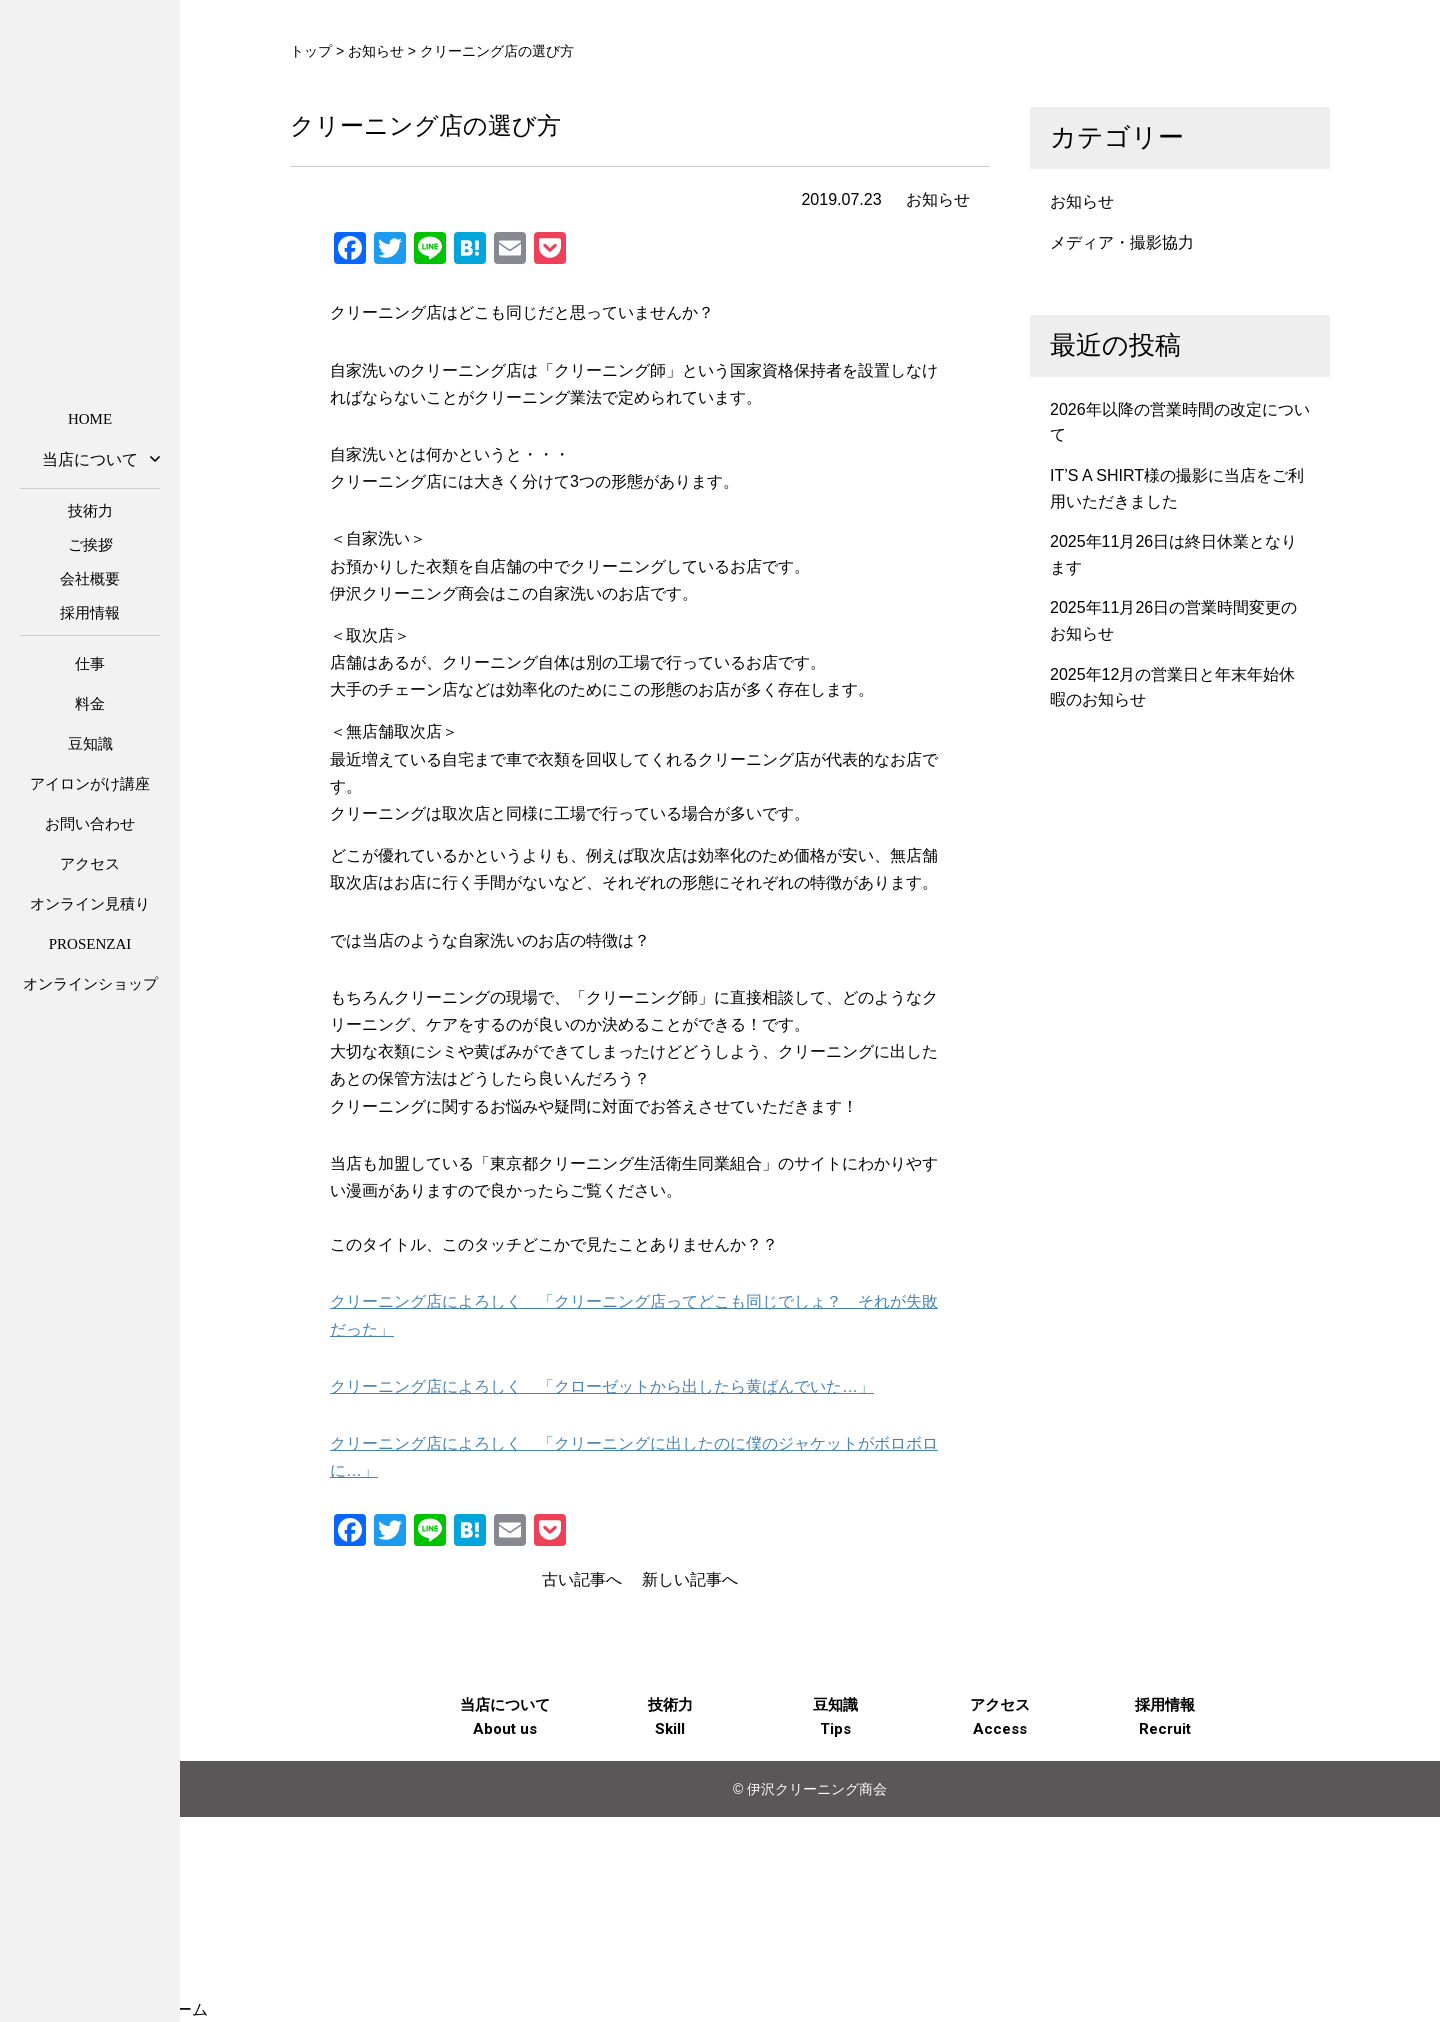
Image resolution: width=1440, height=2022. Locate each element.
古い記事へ (582, 1579)
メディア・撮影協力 (1122, 242)
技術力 (90, 511)
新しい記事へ (690, 1579)
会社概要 (90, 579)
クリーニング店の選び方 (425, 126)
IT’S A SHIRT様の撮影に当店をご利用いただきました (1177, 488)
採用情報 (90, 613)
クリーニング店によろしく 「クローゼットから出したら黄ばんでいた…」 (602, 1386)
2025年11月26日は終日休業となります (1173, 554)
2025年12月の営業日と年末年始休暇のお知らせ (1172, 687)
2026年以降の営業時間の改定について (1180, 422)
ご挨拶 (90, 545)
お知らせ (938, 199)
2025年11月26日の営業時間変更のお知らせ (1173, 620)
